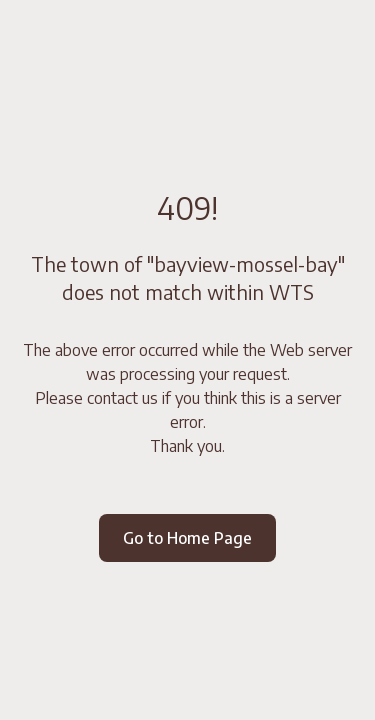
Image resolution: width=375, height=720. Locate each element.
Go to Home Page (187, 538)
